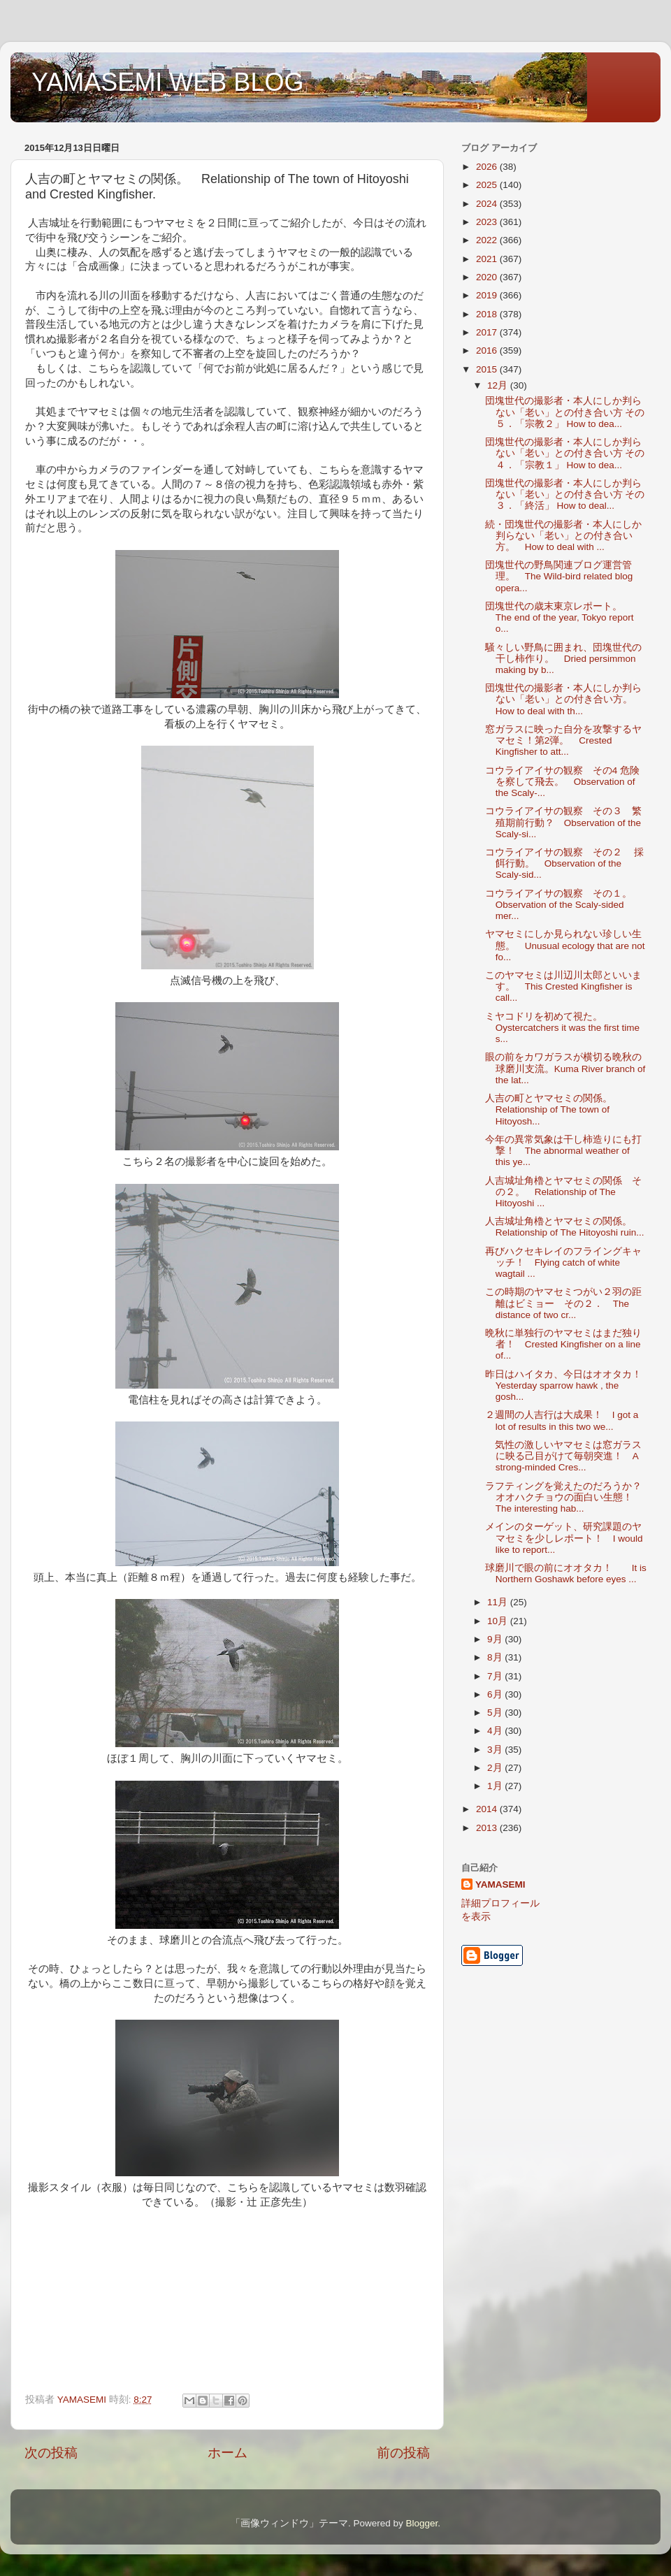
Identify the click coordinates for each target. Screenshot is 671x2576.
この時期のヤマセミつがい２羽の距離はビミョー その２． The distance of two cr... (563, 1303)
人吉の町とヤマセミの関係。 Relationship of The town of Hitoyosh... (553, 1109)
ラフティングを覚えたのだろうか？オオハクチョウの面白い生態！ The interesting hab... (563, 1497)
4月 (496, 1730)
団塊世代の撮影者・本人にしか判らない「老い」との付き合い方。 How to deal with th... (563, 699)
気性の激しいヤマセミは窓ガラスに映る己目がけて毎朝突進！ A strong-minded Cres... (563, 1456)
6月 (496, 1694)
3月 (496, 1749)
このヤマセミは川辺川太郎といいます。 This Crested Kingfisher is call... (563, 986)
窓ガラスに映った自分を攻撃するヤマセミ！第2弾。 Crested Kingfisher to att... (563, 740)
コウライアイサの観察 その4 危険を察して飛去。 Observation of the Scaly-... (562, 781)
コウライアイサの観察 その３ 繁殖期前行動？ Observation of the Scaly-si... (563, 822)
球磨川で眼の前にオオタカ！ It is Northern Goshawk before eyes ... (566, 1573)
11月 (498, 1602)
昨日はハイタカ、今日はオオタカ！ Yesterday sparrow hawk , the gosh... (568, 1385)
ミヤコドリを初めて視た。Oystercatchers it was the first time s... (562, 1027)
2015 (488, 369)
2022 (488, 240)
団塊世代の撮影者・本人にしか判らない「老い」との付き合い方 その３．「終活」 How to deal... (565, 494)
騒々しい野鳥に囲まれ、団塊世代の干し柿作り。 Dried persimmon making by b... (563, 658)
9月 (496, 1639)
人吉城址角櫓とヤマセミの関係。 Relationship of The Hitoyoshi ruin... (564, 1227)
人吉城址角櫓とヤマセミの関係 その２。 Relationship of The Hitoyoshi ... (563, 1191)
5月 (496, 1712)
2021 (488, 259)
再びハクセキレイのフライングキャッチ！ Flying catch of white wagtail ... (563, 1262)
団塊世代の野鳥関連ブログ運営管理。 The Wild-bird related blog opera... (559, 576)
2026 (488, 166)
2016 (488, 350)
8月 (496, 1657)
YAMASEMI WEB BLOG (167, 82)
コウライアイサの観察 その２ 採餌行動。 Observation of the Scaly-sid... (564, 863)
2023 (488, 222)
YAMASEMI (500, 1884)
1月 (496, 1786)
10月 (498, 1621)
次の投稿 (51, 2452)
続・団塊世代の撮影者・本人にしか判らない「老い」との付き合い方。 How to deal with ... (563, 535)
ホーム (227, 2452)
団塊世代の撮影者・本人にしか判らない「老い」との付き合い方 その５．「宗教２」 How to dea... (565, 412)
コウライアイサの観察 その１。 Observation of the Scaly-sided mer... (563, 904)
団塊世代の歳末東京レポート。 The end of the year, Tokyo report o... (559, 617)
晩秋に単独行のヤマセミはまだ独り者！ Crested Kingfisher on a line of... (563, 1344)
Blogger (421, 2523)
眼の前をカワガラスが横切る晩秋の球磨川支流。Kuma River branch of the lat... (565, 1068)
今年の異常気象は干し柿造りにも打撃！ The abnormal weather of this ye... (563, 1150)
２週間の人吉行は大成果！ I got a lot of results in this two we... (562, 1420)
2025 (488, 185)
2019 (488, 295)
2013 (488, 1828)
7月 (496, 1676)
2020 (488, 277)
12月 (498, 385)
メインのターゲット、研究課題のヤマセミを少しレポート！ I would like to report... (564, 1537)
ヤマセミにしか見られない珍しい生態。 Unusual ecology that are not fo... (565, 945)
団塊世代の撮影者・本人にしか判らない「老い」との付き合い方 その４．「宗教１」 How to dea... (565, 453)
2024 (488, 203)
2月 (496, 1768)
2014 (488, 1809)
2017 (488, 332)
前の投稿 (403, 2452)
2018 (488, 314)
